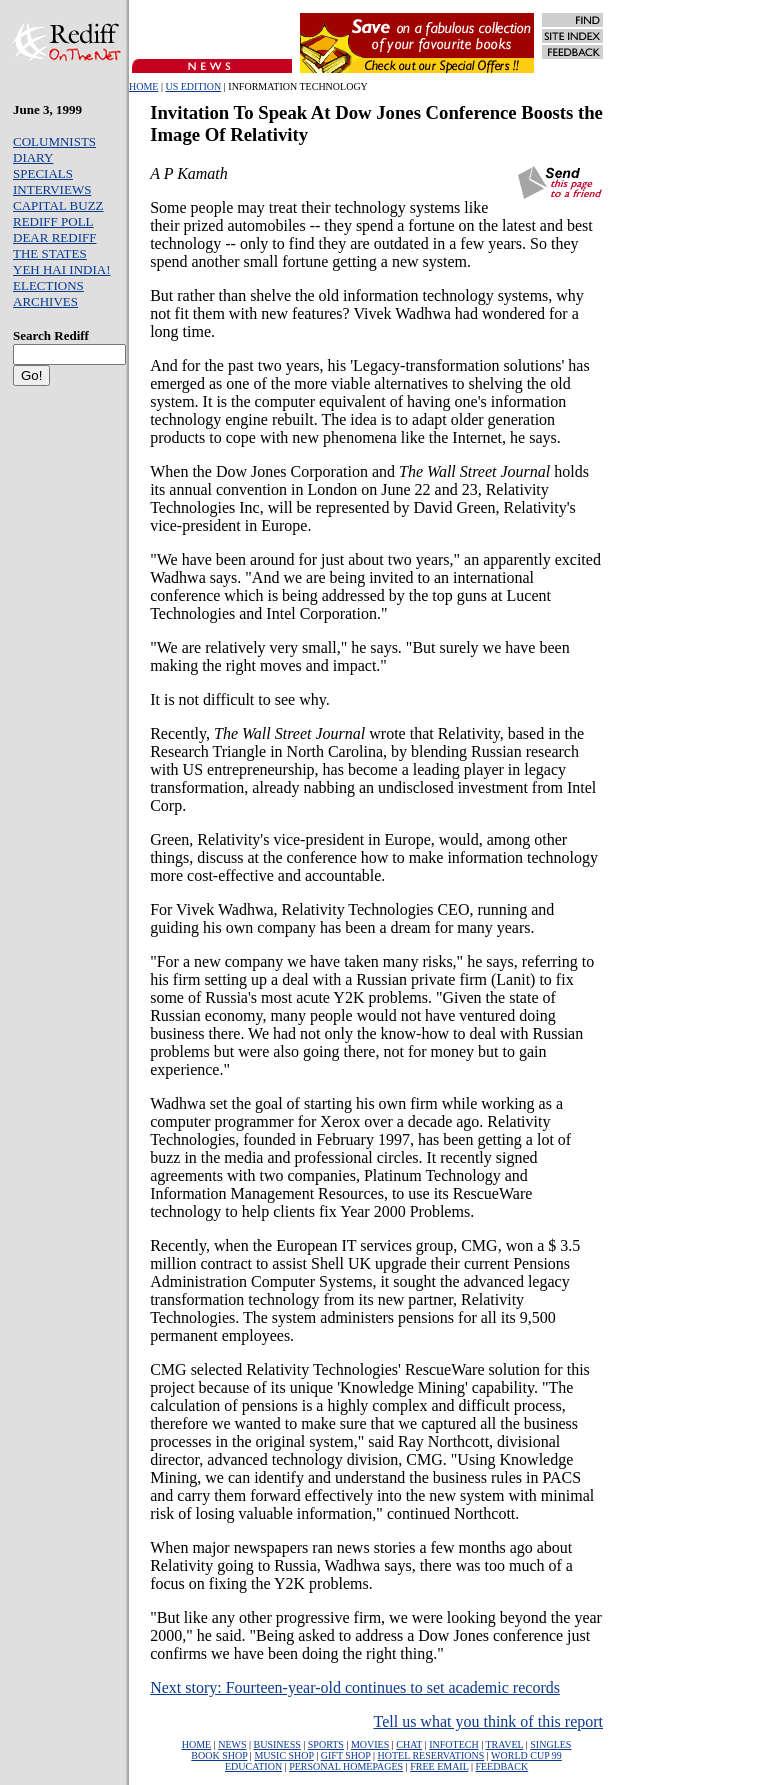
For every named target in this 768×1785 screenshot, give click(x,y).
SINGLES (550, 1744)
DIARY (33, 157)
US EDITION (193, 86)
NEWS (232, 1744)
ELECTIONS (48, 285)
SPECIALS (43, 173)
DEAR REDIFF (54, 237)
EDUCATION (253, 1766)
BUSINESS (277, 1744)
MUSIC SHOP (283, 1755)
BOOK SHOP (219, 1755)
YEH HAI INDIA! (61, 269)
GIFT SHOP (346, 1755)
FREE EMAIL (439, 1766)
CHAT (409, 1744)
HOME (143, 86)
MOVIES (370, 1744)
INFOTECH (453, 1744)
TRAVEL (505, 1744)
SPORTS (326, 1744)
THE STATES (50, 253)
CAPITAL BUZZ (58, 205)
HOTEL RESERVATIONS (431, 1755)
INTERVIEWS (52, 189)
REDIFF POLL (53, 221)
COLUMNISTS (54, 141)
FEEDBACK (501, 1766)
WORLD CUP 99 (526, 1755)
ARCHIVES (45, 301)
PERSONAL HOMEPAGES (346, 1766)
